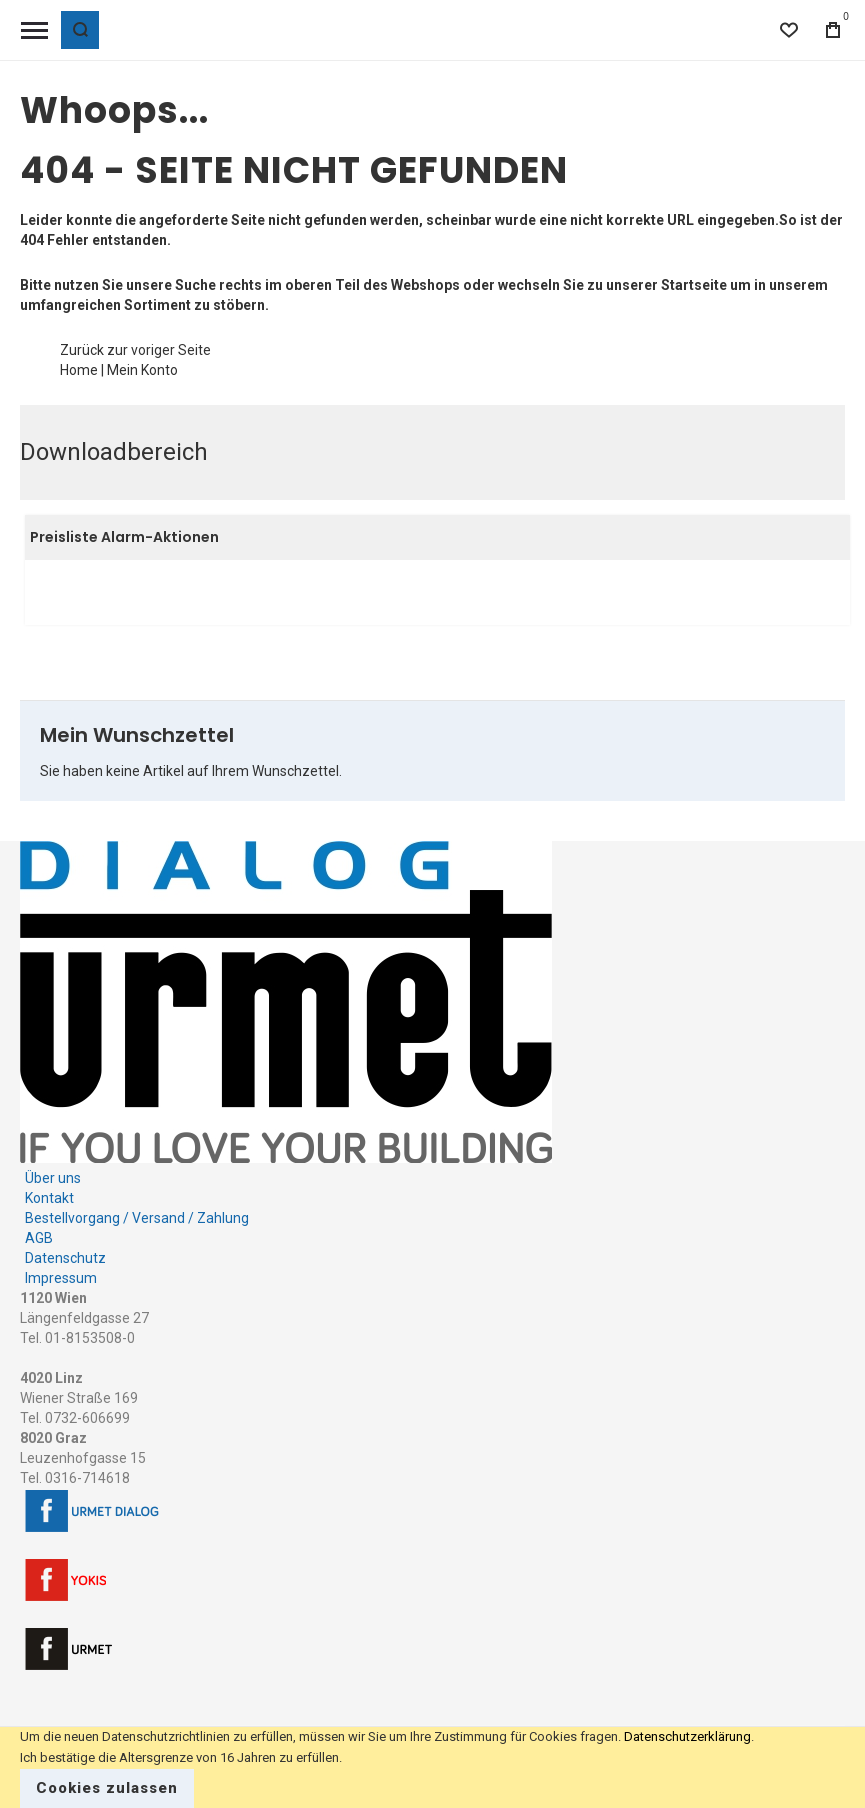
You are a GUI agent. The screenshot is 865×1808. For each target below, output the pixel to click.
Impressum (61, 1278)
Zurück (82, 350)
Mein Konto (142, 370)
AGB (39, 1238)
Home (79, 370)
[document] (432, 1767)
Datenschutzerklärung (687, 1736)
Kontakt (49, 1198)
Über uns (53, 1178)
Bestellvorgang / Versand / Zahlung (137, 1218)
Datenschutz (65, 1258)
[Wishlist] (789, 30)
